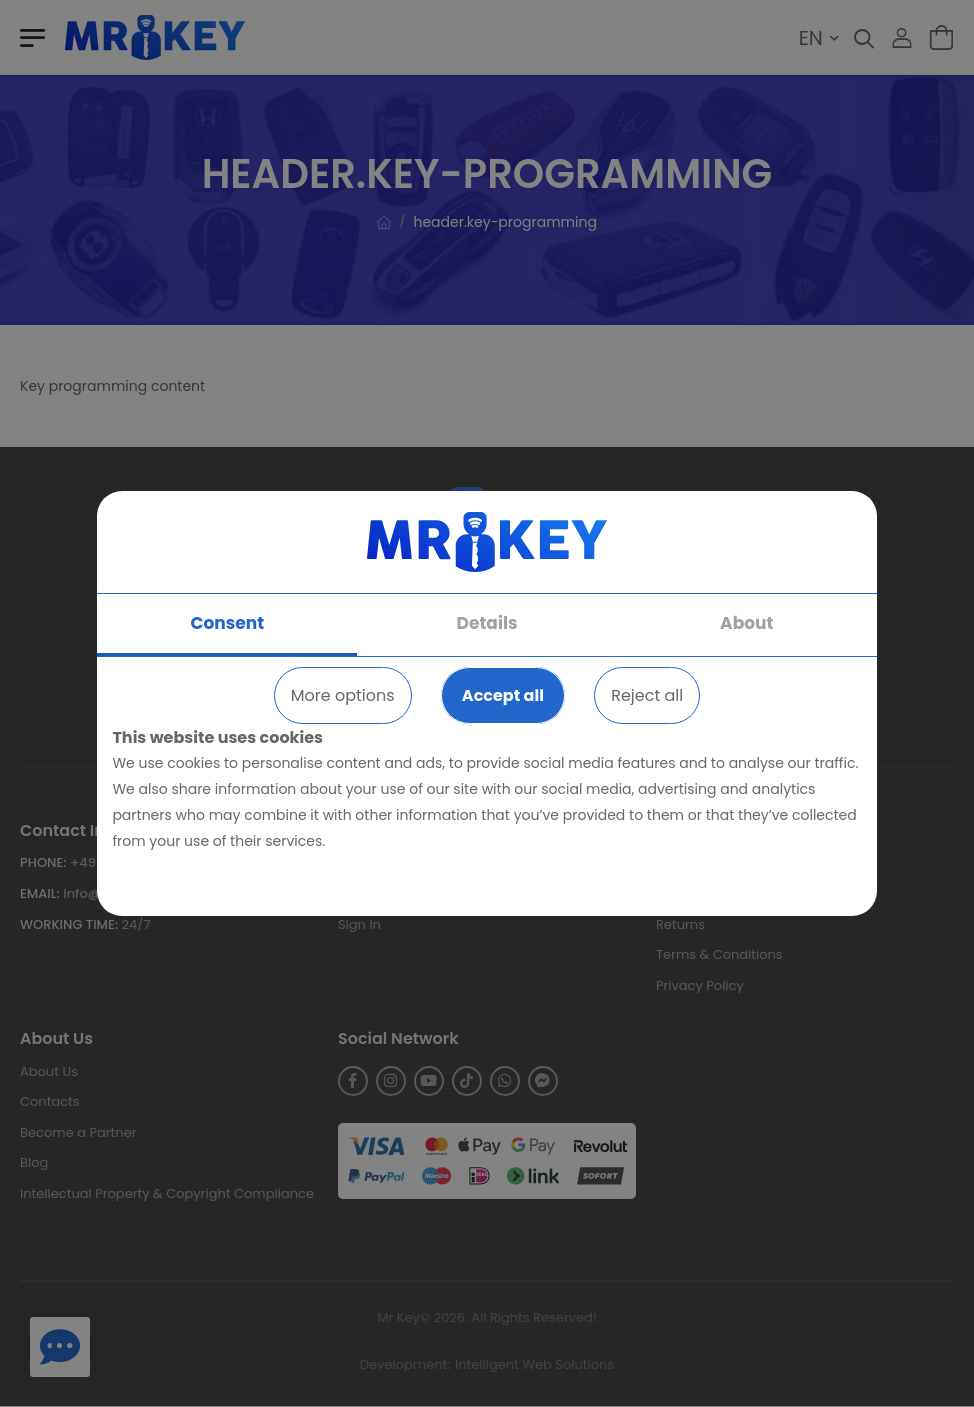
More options (343, 695)
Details (487, 623)
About (746, 623)
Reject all (647, 695)
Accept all (503, 695)
